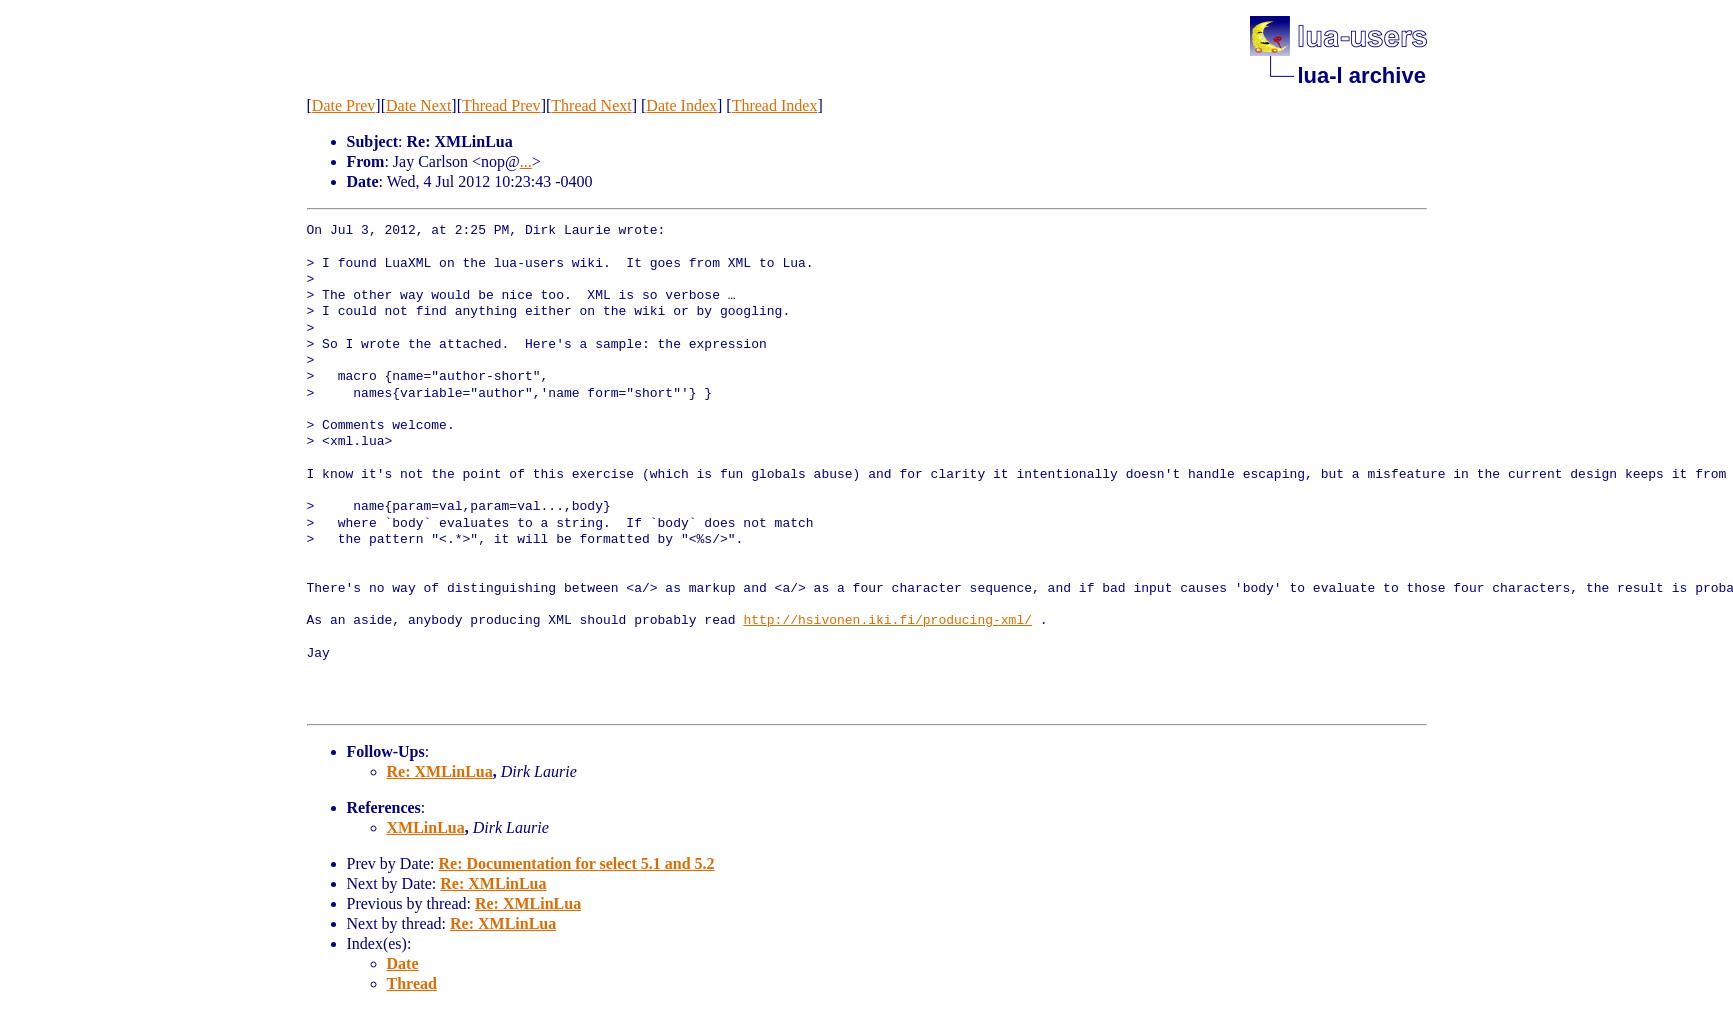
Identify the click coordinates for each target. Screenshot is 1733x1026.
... (526, 161)
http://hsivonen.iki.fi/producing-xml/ (887, 621)
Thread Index (775, 105)
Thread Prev (501, 105)
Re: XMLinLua (440, 771)
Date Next (418, 105)
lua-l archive (1362, 75)
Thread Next (591, 105)
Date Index (681, 105)
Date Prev (344, 105)
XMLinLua (426, 827)
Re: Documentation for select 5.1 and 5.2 (576, 863)
